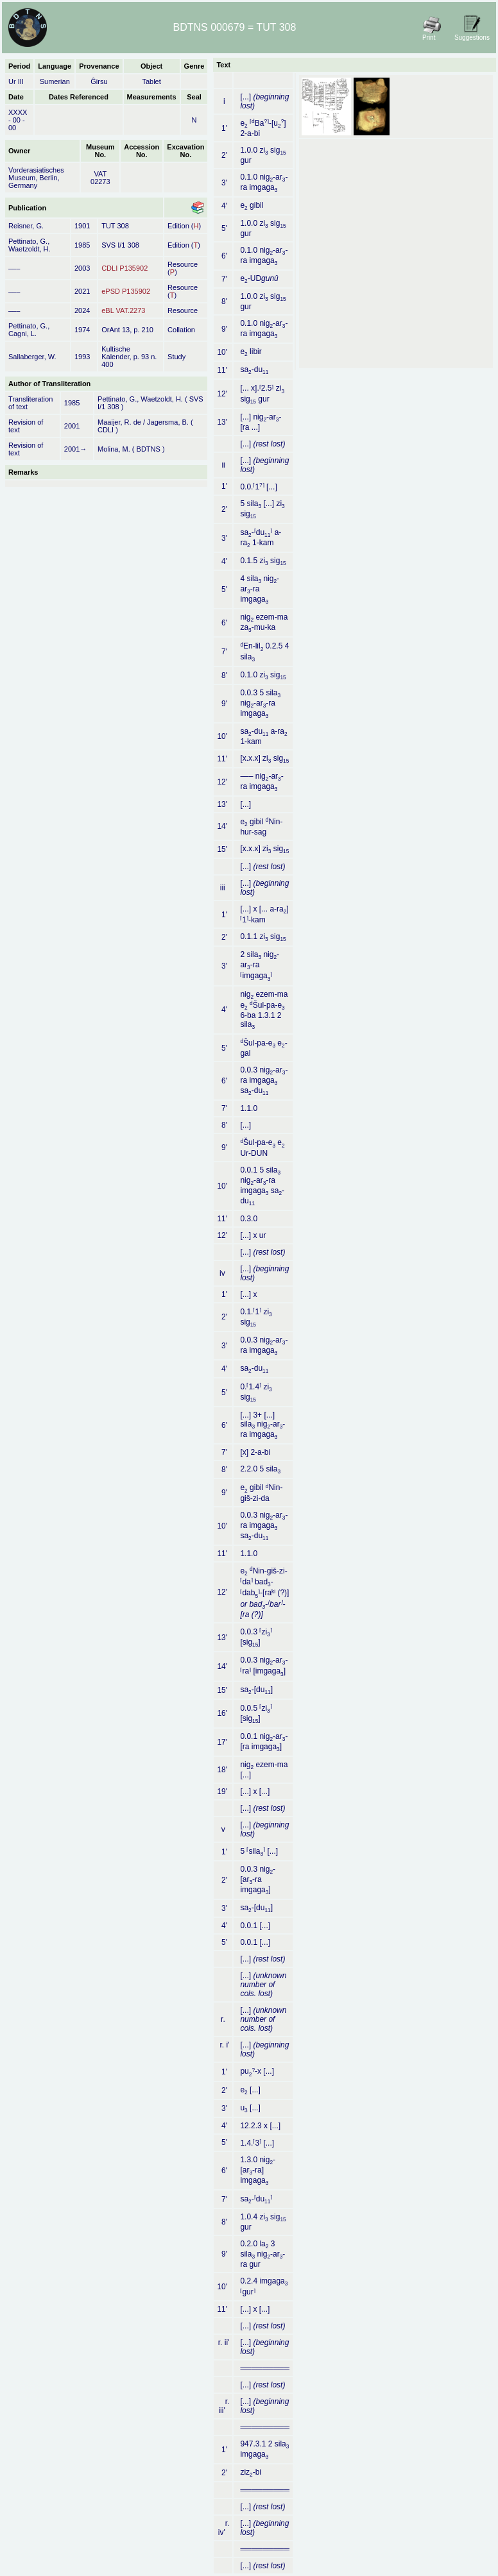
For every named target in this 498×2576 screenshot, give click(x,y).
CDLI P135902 (124, 268)
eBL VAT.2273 (123, 310)
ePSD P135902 (125, 291)
